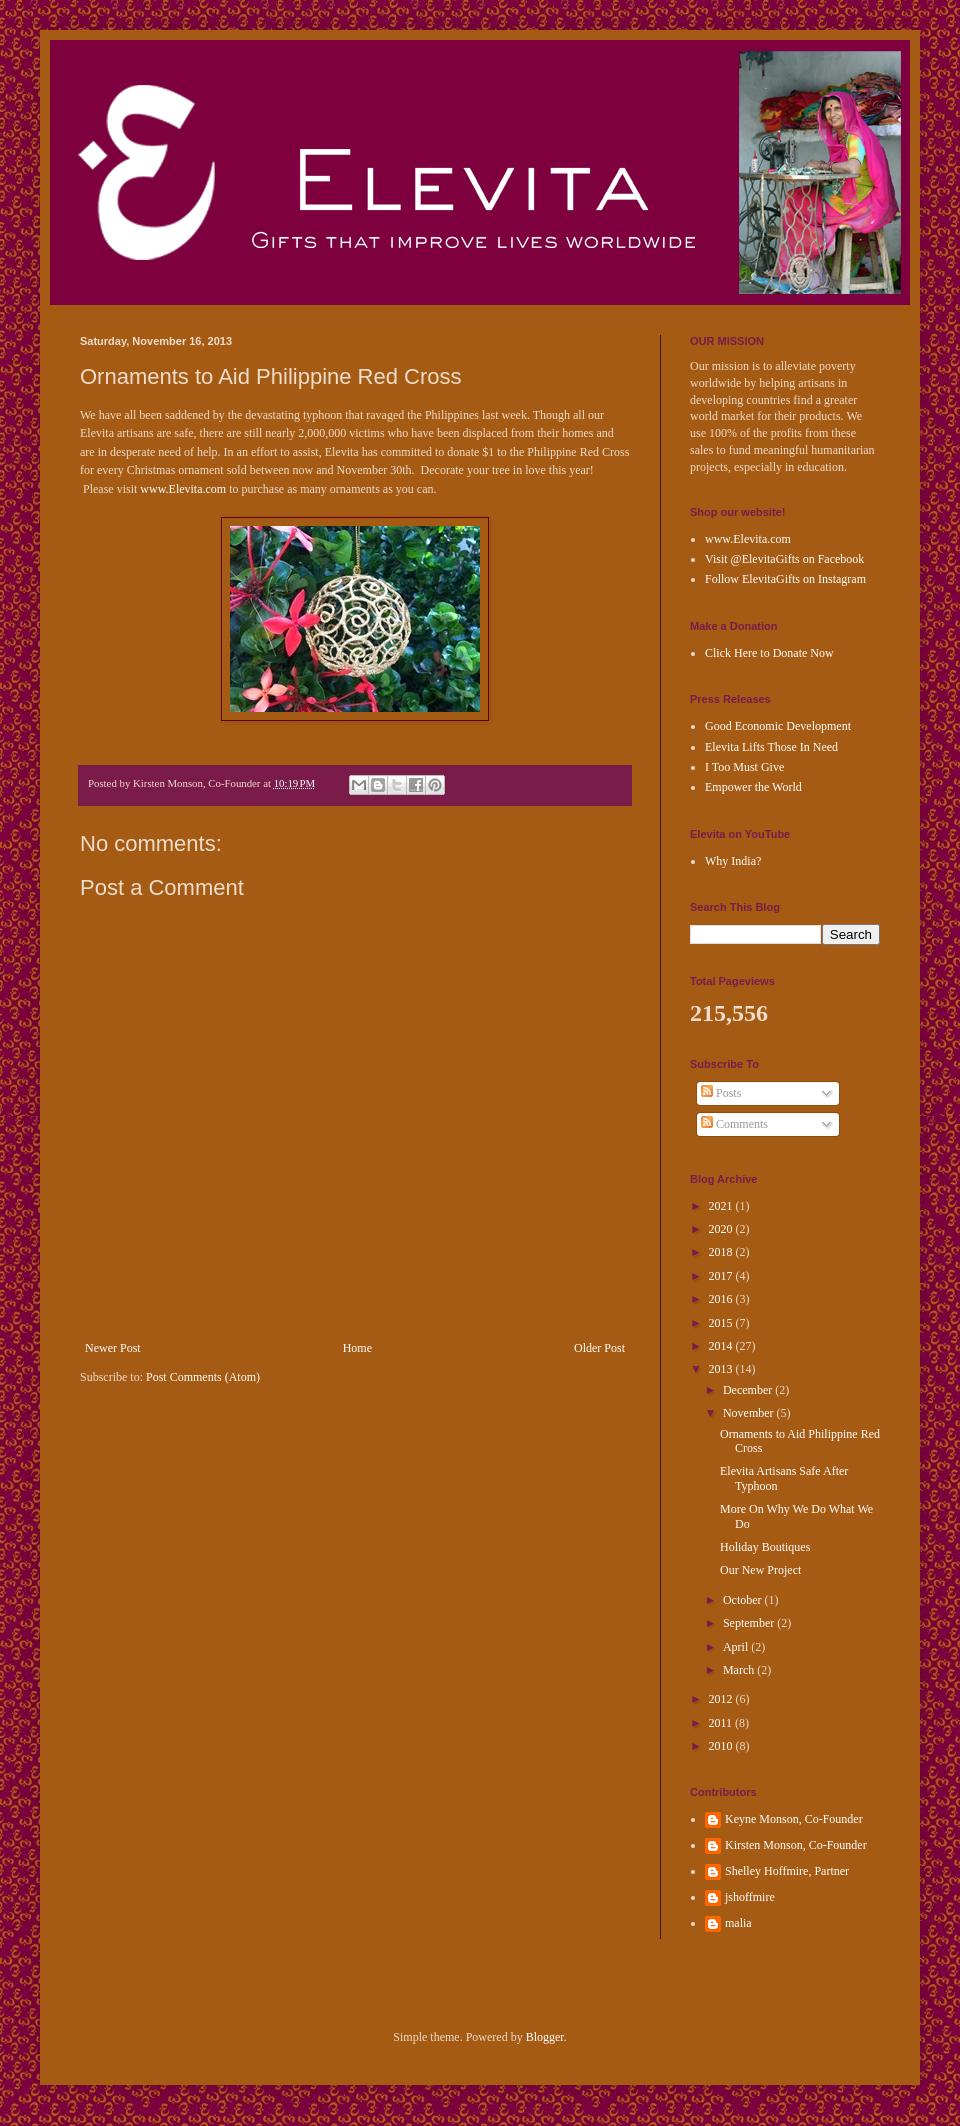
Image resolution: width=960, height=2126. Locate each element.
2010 (722, 1746)
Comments (734, 1124)
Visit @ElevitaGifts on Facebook (784, 559)
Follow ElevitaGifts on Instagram (785, 579)
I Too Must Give (744, 767)
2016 (722, 1299)
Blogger (545, 2037)
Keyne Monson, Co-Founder (794, 1819)
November (750, 1413)
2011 (722, 1723)
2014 (722, 1346)
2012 (722, 1699)
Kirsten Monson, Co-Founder (796, 1845)
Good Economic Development (778, 726)
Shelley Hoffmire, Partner (787, 1871)
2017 (722, 1276)
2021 (722, 1206)
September (750, 1623)
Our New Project (760, 1570)
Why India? (733, 861)
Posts (721, 1093)
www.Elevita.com (183, 489)
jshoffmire (750, 1897)
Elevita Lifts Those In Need (771, 747)
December (749, 1390)
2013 (722, 1369)
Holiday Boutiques (765, 1547)
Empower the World (753, 787)
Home (357, 1348)
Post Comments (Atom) (203, 1377)
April (737, 1647)
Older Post (599, 1348)
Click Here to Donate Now (769, 653)
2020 (722, 1229)
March (740, 1670)
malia (738, 1923)
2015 (722, 1323)
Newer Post (113, 1348)
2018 (722, 1252)
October (744, 1600)
